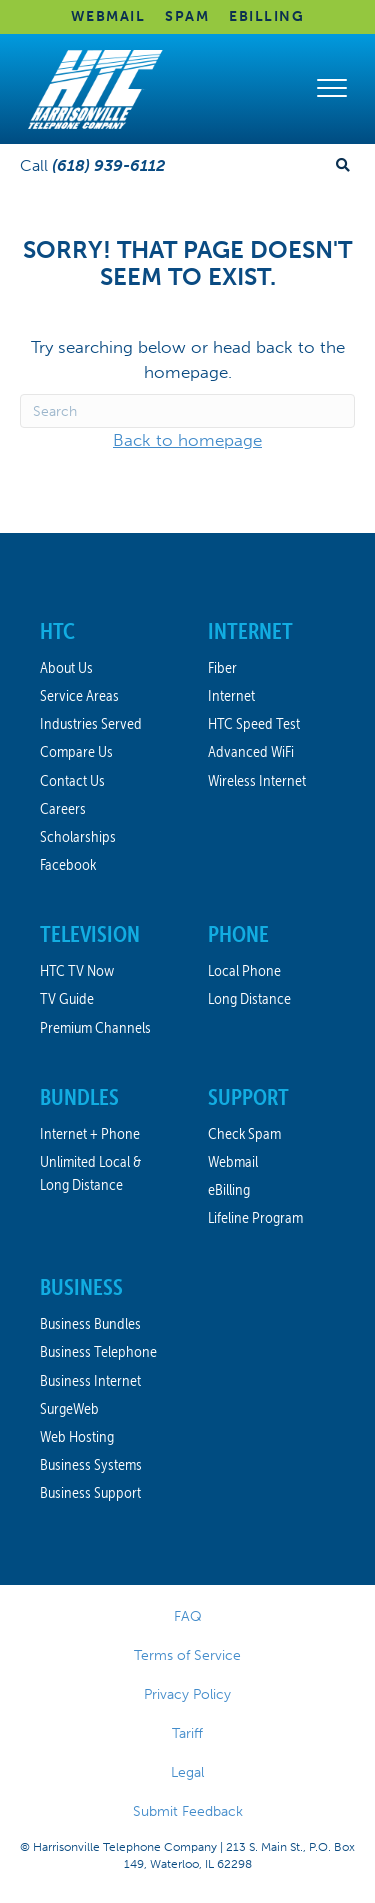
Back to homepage (187, 440)
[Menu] (332, 89)
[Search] (187, 411)
